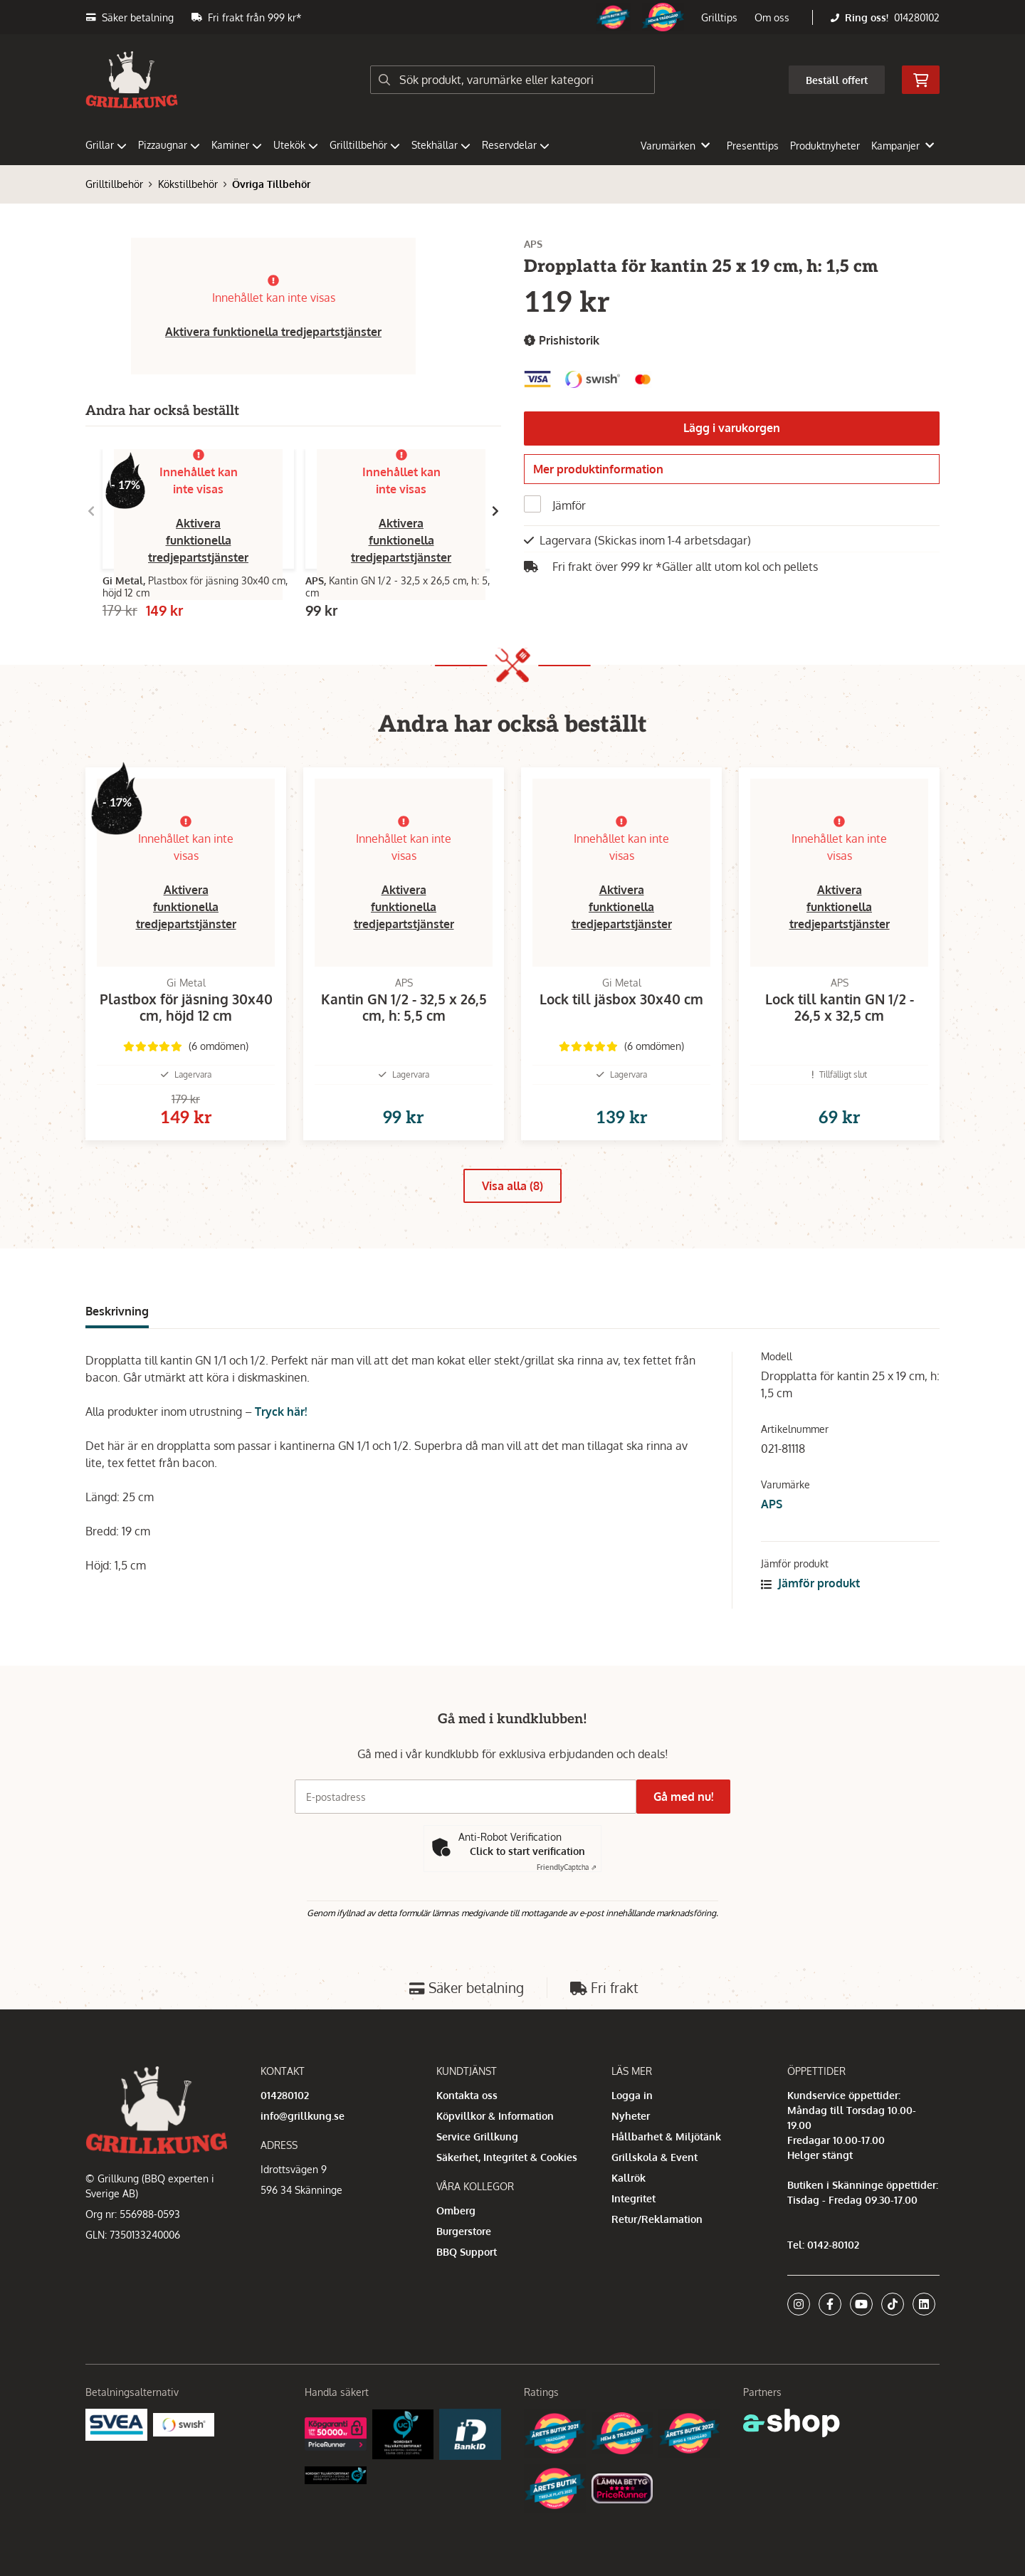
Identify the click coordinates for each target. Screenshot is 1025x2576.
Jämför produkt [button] (810, 1606)
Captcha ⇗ (566, 1867)
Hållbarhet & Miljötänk (666, 2136)
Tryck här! (281, 1434)
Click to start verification (527, 1851)
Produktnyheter (825, 146)
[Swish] (184, 2423)
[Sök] (512, 79)
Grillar (106, 145)
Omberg (455, 2210)
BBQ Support (466, 2252)
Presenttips (753, 146)
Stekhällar (441, 145)
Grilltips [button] (719, 17)
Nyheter (630, 2116)
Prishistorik (561, 340)
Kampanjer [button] (902, 146)
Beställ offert (837, 80)
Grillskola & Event (654, 2157)
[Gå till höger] (495, 511)
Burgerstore (463, 2231)
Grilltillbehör (365, 145)
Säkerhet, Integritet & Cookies (506, 2157)
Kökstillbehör (188, 184)
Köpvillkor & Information (495, 2116)
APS (771, 1527)
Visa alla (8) (512, 1209)
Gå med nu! (689, 1796)
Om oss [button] (772, 17)
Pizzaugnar (169, 145)
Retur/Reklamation (657, 2219)
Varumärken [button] (675, 146)
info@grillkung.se (303, 2116)
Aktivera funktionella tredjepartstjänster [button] (273, 332)
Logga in (632, 2095)
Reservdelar (516, 145)
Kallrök (628, 2178)
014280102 (917, 17)
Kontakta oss (467, 2095)
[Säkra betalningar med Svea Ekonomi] (116, 2423)
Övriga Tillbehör (271, 184)
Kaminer (236, 145)
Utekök (295, 145)
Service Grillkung (477, 2136)
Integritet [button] (633, 2198)
